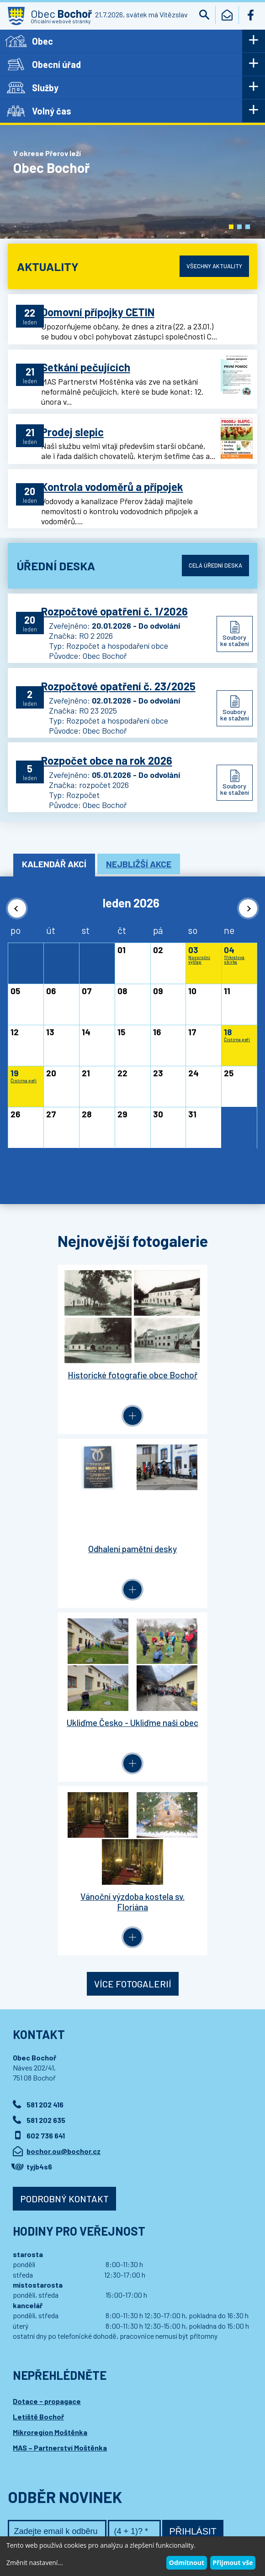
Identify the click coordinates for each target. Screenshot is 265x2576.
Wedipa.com (30, 2530)
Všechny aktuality (213, 266)
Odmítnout (186, 2562)
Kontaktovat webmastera (109, 2521)
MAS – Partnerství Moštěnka (60, 2093)
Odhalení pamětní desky (194, 1373)
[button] (231, 226)
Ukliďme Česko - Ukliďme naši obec (70, 1550)
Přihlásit (192, 2177)
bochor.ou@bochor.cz (63, 1797)
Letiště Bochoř (38, 2062)
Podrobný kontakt (64, 1844)
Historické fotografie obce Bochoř (70, 1378)
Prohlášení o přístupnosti (184, 2521)
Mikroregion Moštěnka (50, 2078)
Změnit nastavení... (34, 2562)
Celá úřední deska (214, 572)
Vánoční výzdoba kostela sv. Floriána (195, 1550)
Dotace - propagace (47, 2047)
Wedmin (186, 2530)
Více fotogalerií (132, 1629)
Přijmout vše (232, 2562)
